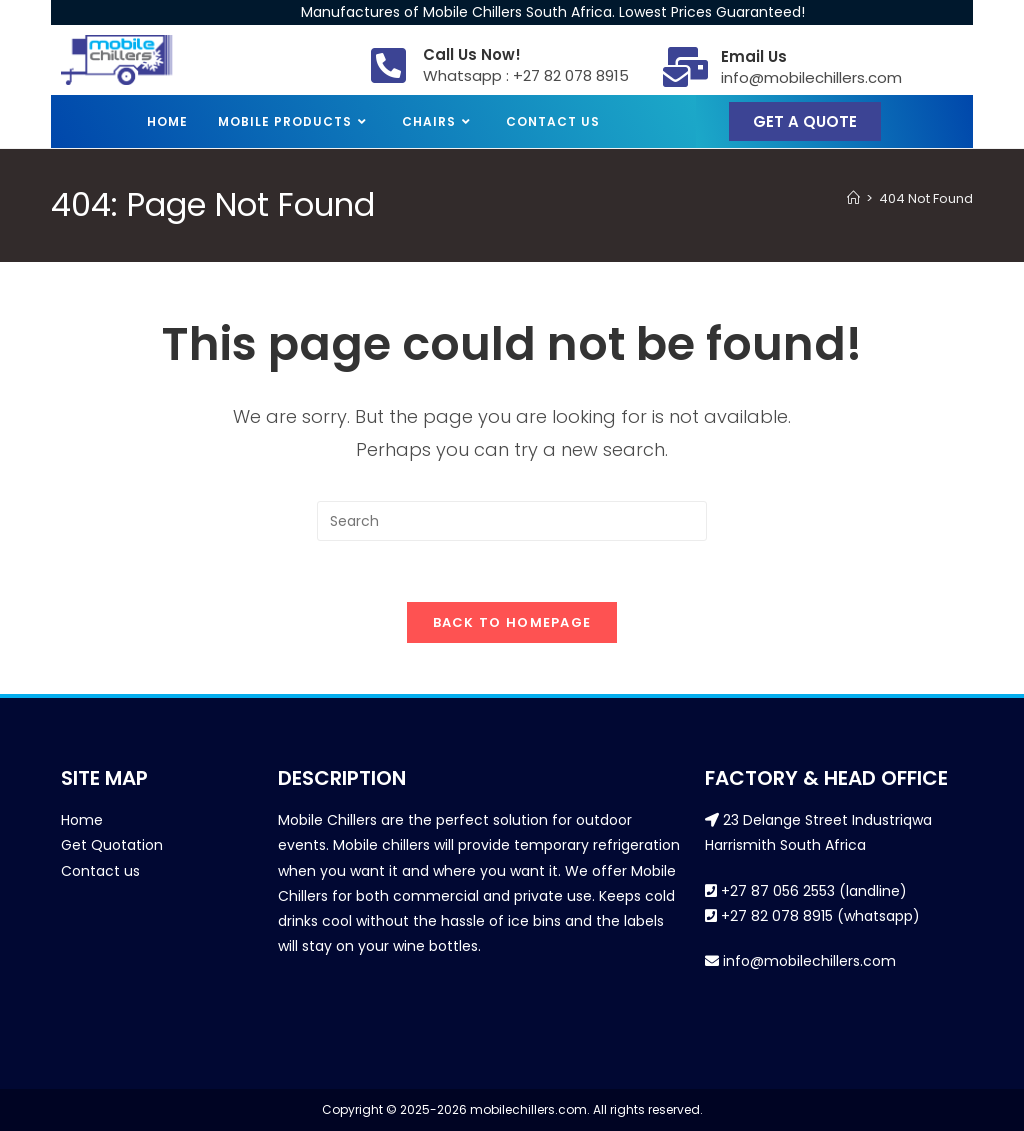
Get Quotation (112, 845)
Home (82, 820)
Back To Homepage (512, 622)
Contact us (100, 871)
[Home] (853, 198)
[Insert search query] (512, 521)
